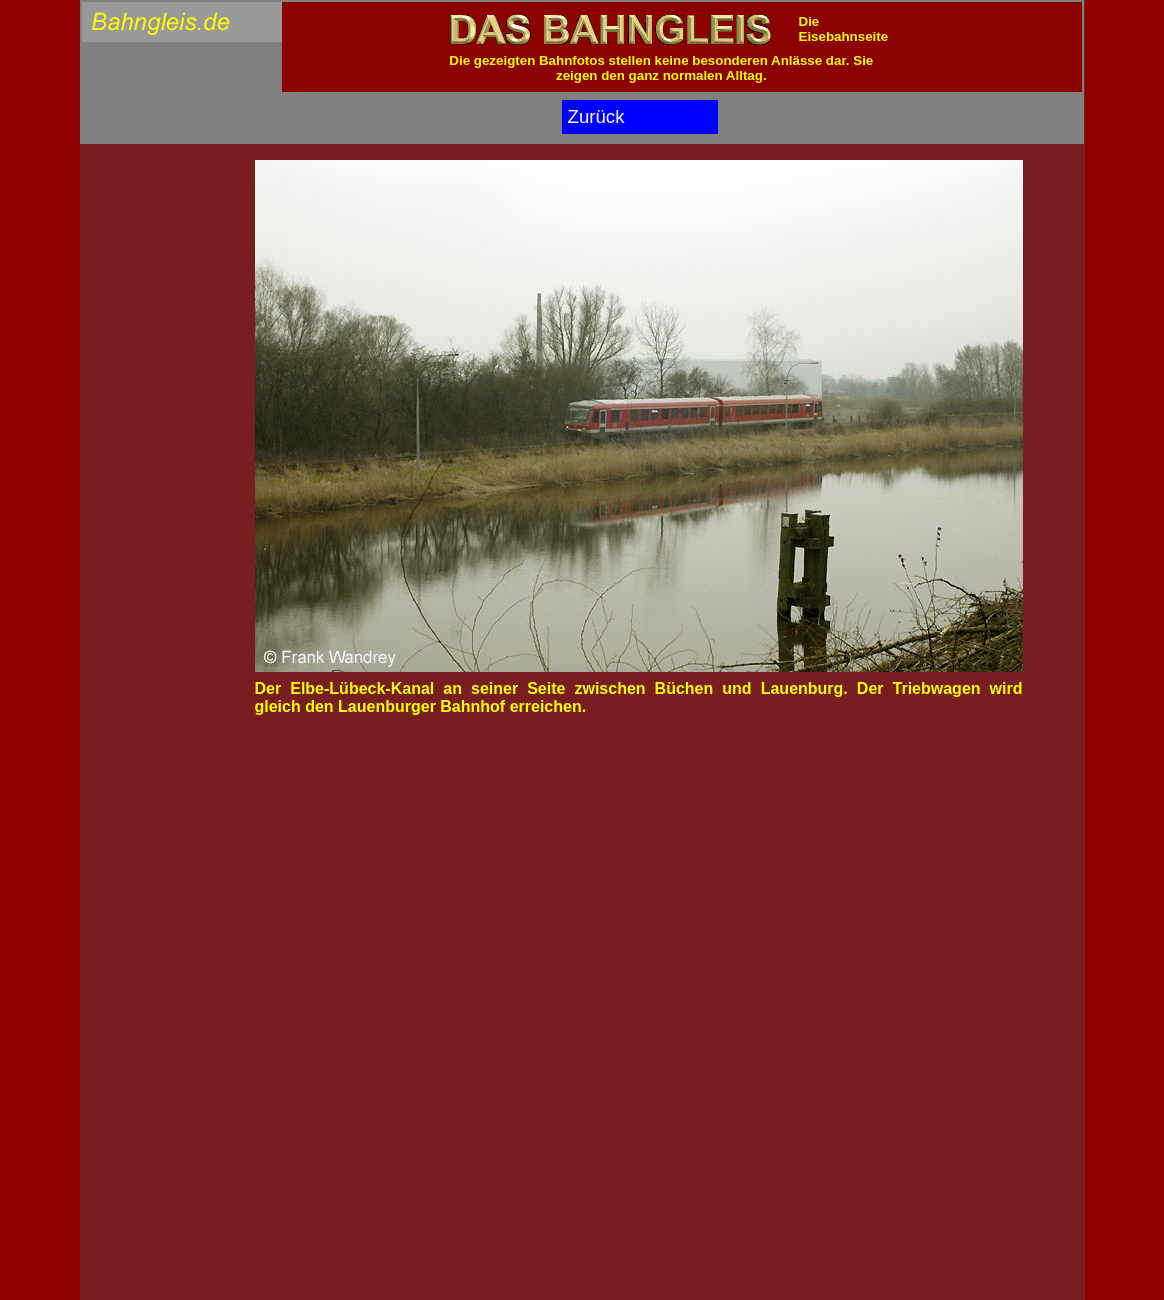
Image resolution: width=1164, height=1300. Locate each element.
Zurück (596, 116)
